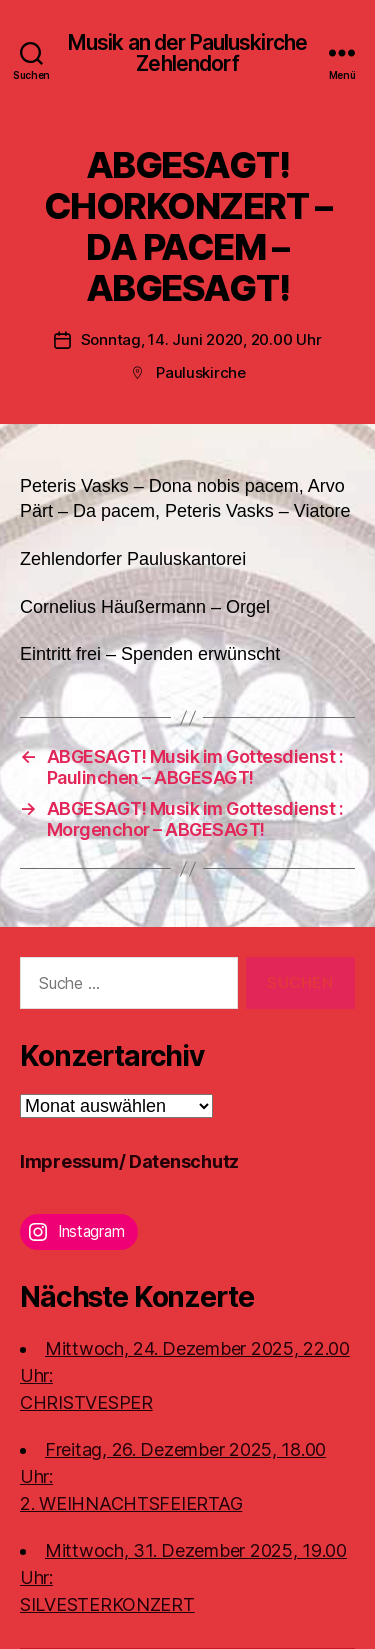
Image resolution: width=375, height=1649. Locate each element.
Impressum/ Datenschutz (129, 1161)
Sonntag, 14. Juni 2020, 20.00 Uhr (201, 339)
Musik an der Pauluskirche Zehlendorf (187, 53)
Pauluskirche (201, 372)
